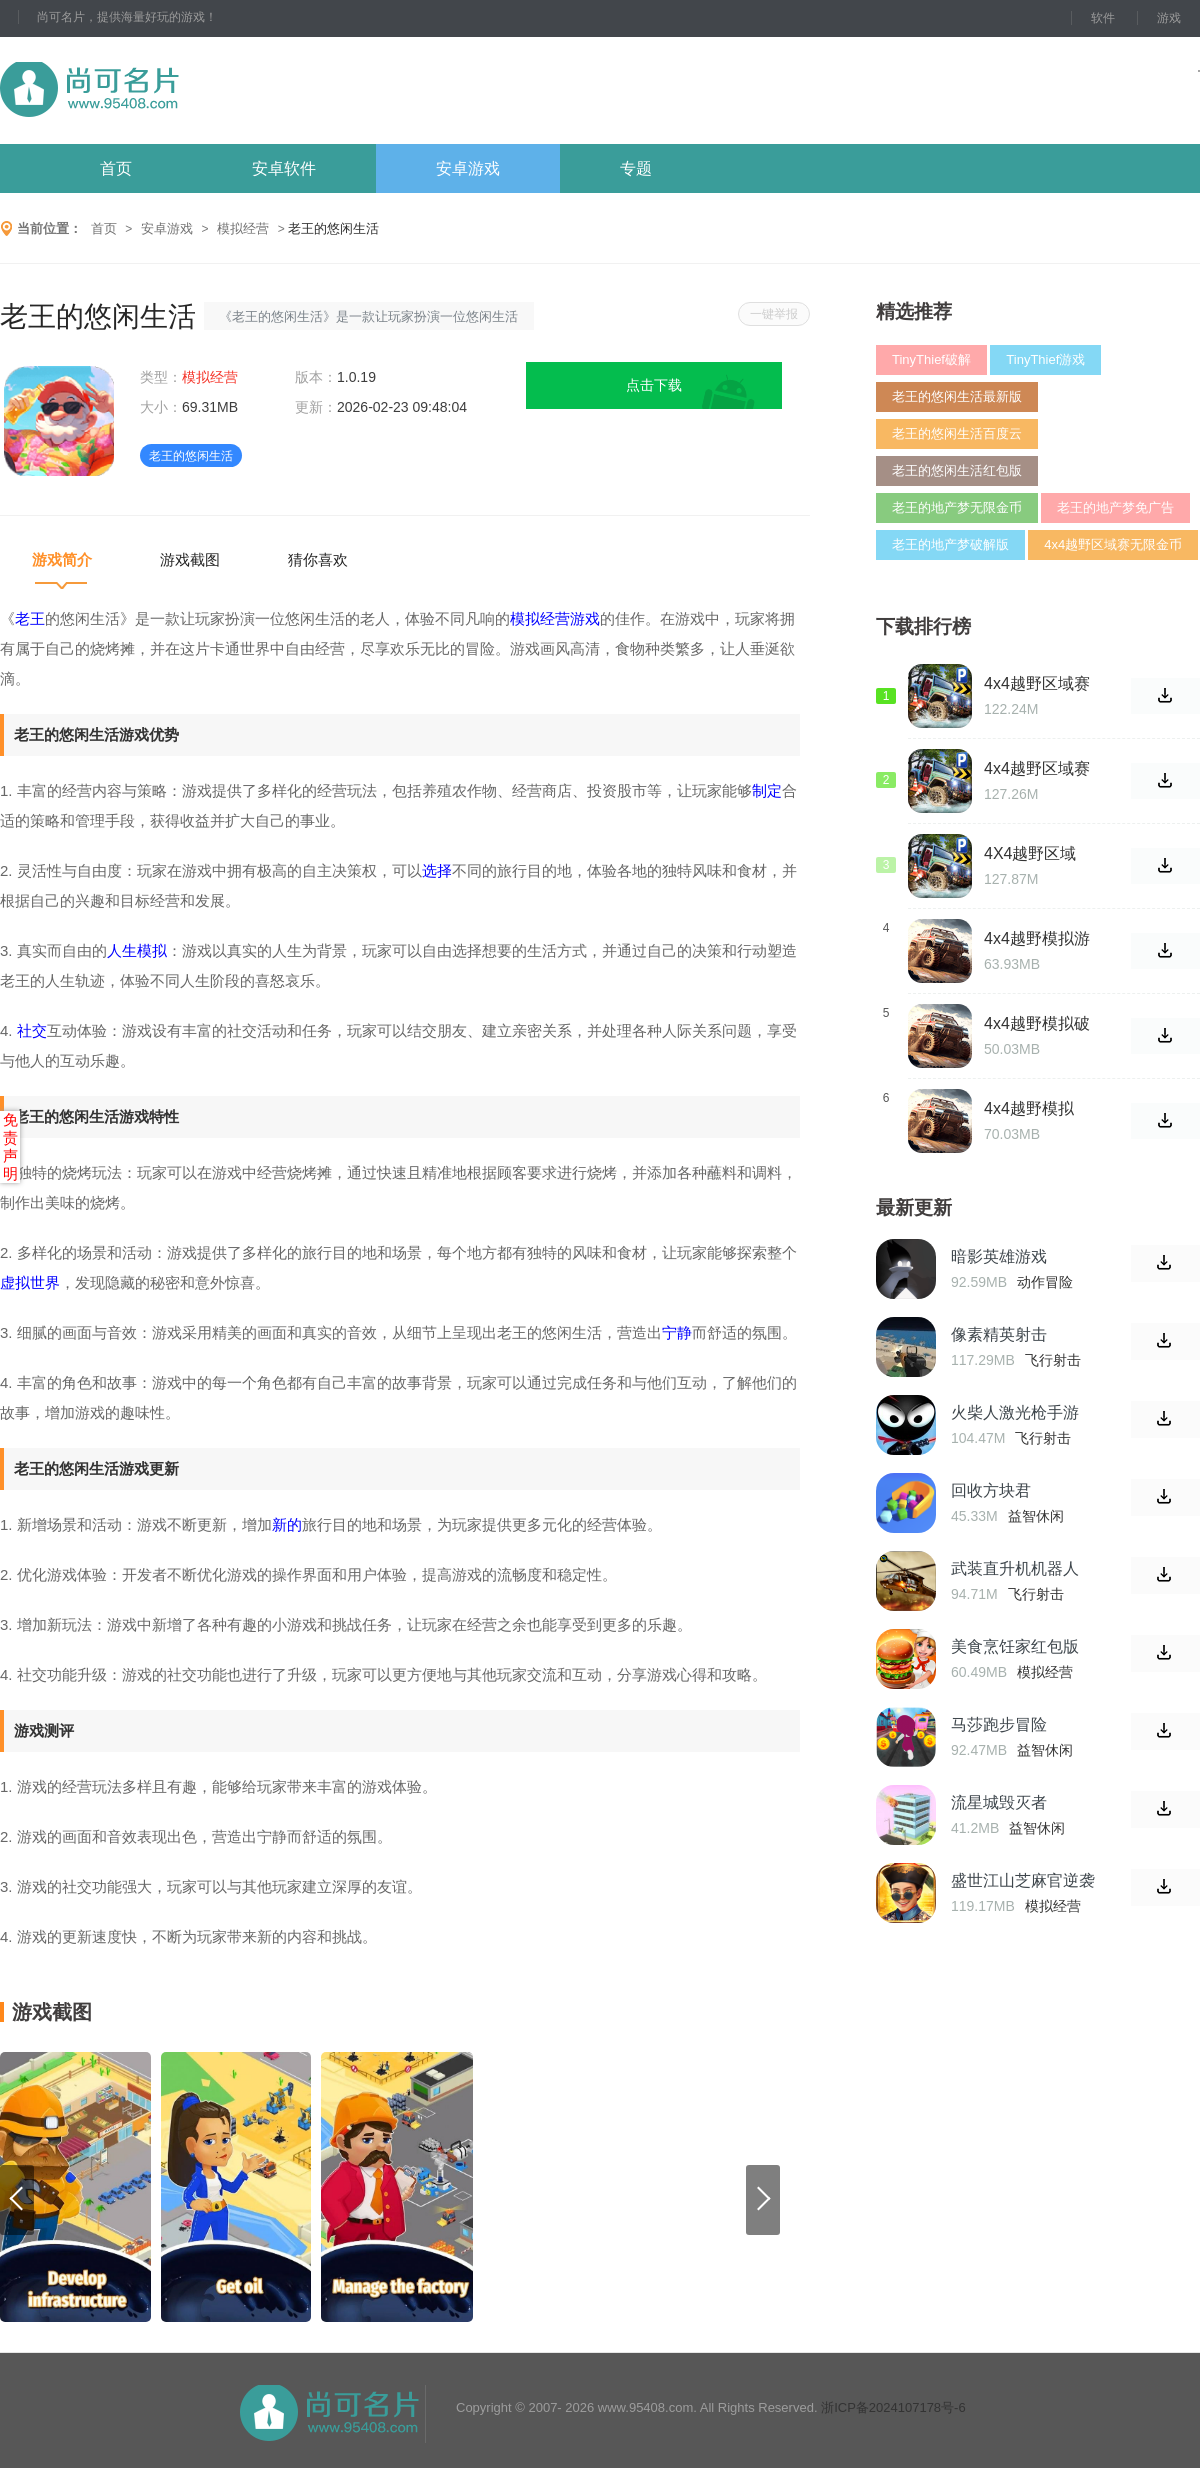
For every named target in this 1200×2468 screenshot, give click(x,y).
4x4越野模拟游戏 (1037, 939)
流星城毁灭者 (999, 1802)
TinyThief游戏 (1045, 359)
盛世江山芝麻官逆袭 (1023, 1880)
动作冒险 (1045, 1282)
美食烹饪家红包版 (1015, 1646)
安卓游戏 (468, 168)
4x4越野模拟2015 (1029, 1109)
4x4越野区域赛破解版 (1037, 769)
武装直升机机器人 (1015, 1568)
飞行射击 (1053, 1360)
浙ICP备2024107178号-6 (893, 2407)
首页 (116, 168)
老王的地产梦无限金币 (957, 507)
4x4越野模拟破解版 (1037, 1024)
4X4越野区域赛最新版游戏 (1032, 854)
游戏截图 (190, 559)
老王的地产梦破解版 (950, 544)
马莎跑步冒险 (999, 1724)
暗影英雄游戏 (999, 1256)
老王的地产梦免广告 (1115, 507)
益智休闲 (1036, 1516)
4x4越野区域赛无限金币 (1113, 544)
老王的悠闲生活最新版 (957, 396)
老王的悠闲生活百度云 (957, 433)
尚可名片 (199, 90)
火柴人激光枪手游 (1015, 1412)
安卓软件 (284, 168)
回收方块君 (991, 1490)
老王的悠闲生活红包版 (957, 470)
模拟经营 (243, 228)
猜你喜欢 (318, 559)
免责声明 (10, 1146)
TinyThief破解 (931, 359)
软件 (1103, 18)
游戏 (1169, 18)
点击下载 (654, 385)
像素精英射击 (999, 1334)
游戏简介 (62, 559)
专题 (636, 168)
